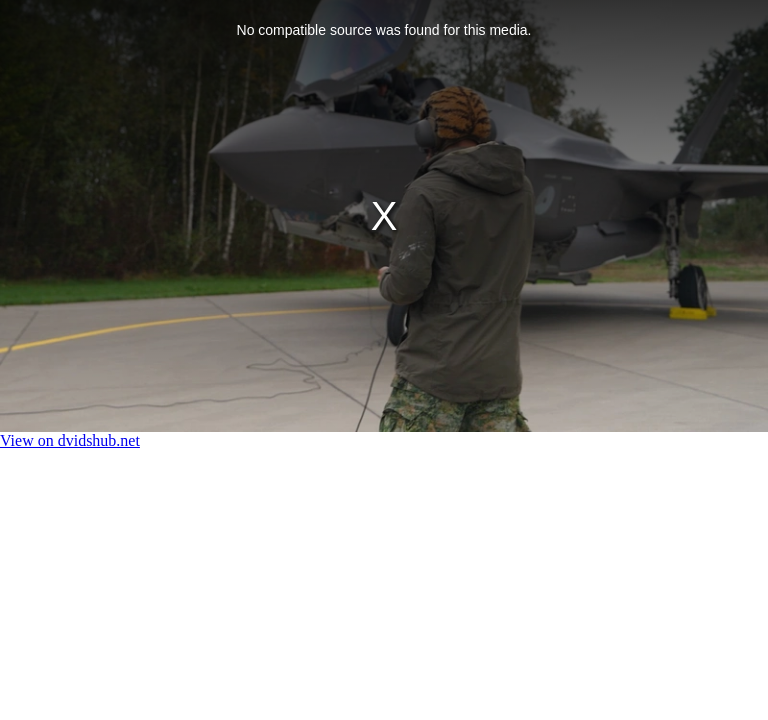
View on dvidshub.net (70, 440)
